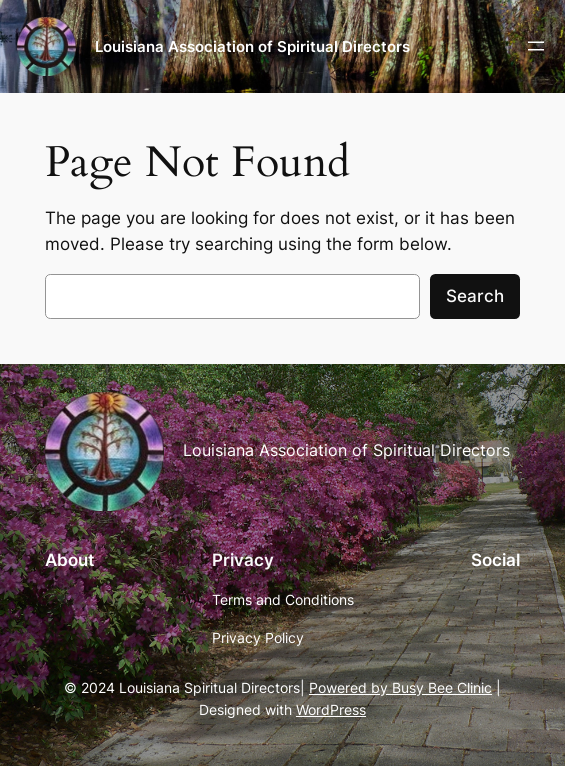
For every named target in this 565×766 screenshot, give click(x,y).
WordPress (331, 709)
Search (475, 296)
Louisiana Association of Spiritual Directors (252, 46)
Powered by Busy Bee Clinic (400, 687)
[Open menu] (536, 46)
